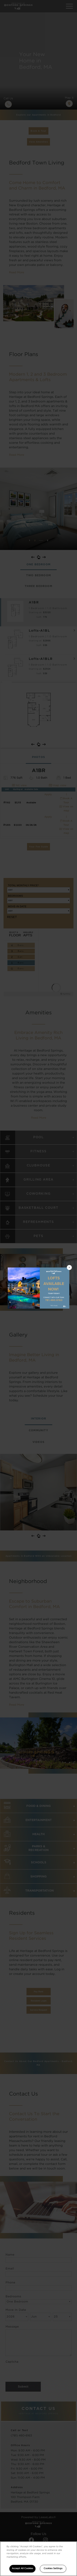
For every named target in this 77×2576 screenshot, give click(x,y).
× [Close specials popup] (69, 1267)
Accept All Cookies (22, 2568)
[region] (38, 2558)
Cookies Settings (53, 2568)
